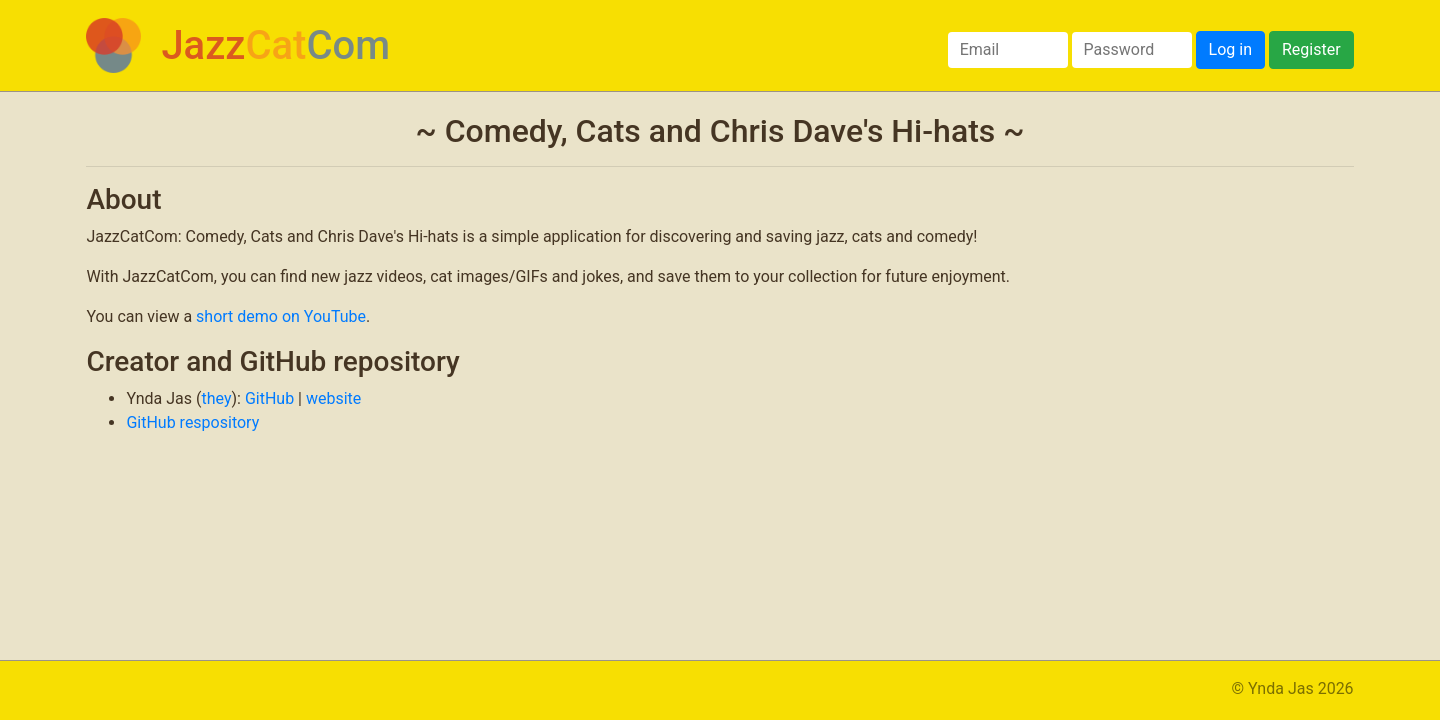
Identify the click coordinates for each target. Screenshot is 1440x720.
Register (1311, 49)
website (333, 398)
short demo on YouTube (281, 316)
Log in (1230, 49)
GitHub (269, 398)
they (216, 398)
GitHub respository (192, 422)
